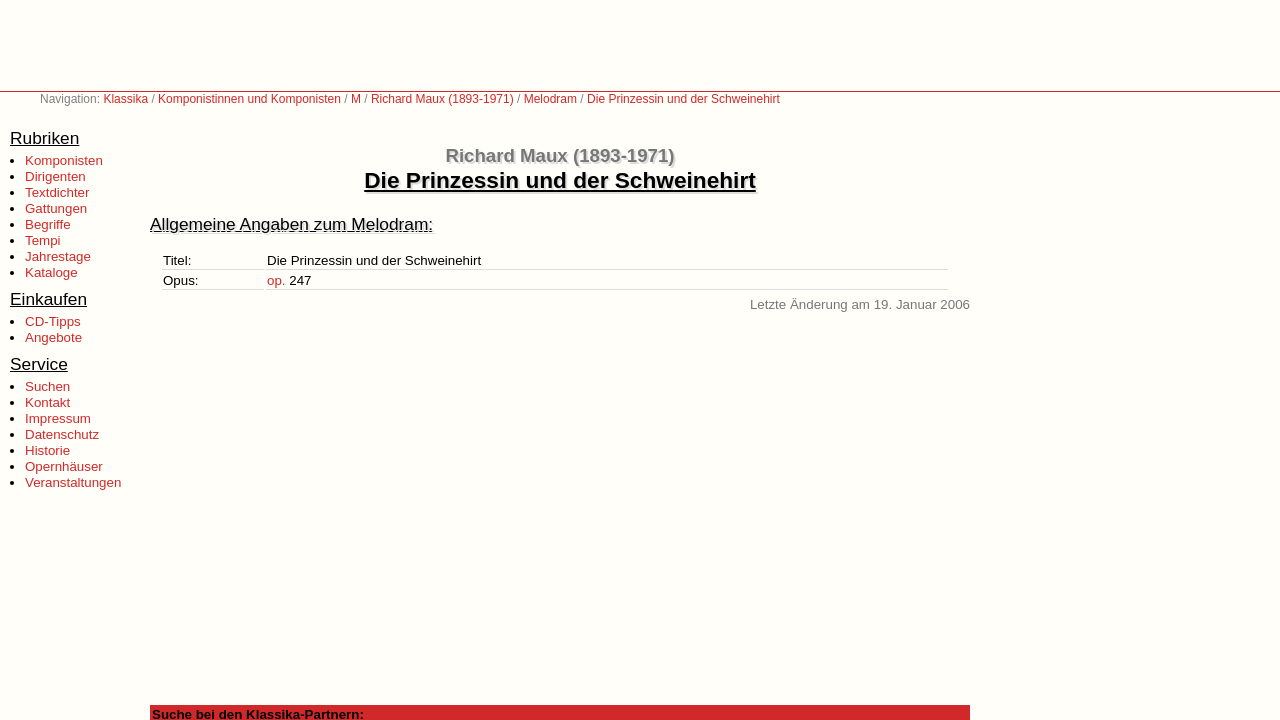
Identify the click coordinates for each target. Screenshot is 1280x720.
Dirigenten (55, 176)
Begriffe (48, 224)
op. (276, 280)
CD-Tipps (53, 321)
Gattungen (56, 208)
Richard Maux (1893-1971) (442, 99)
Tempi (43, 240)
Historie (47, 450)
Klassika (125, 99)
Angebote (53, 337)
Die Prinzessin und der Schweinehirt (683, 99)
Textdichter (57, 192)
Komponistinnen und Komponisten (249, 99)
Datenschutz (62, 434)
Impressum (58, 418)
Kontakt (47, 402)
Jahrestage (58, 256)
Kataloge (51, 272)
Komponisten (64, 160)
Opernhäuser (64, 466)
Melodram (550, 99)
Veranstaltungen (73, 482)
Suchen (47, 386)
